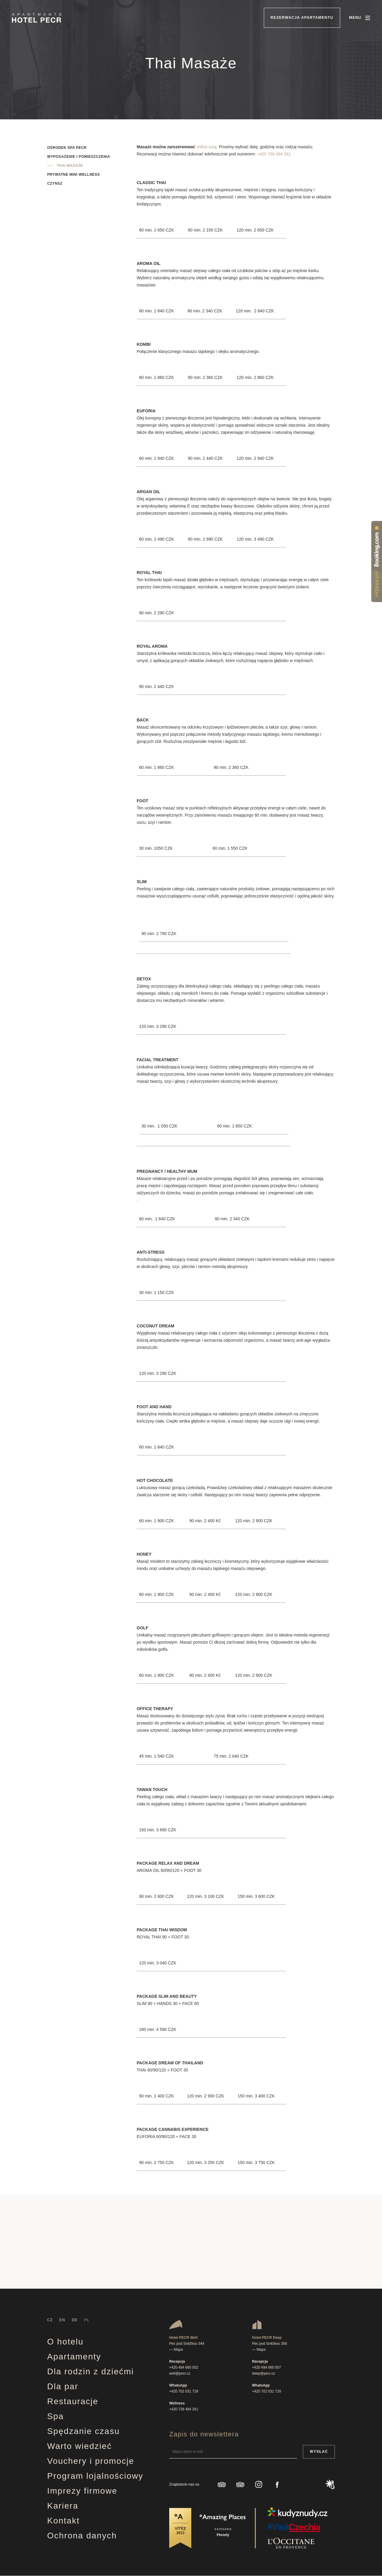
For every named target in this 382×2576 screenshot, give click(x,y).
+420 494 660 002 (183, 2367)
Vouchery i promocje (90, 2461)
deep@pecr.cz (263, 2373)
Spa (55, 2416)
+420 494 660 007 (266, 2367)
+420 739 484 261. (274, 154)
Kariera (62, 2505)
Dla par (62, 2386)
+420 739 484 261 (183, 2409)
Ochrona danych (82, 2535)
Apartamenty (74, 2356)
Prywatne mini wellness (73, 174)
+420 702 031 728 (183, 2391)
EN (62, 2320)
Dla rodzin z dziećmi (90, 2371)
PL (87, 2320)
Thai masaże (70, 165)
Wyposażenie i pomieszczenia (78, 157)
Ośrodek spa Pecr (67, 148)
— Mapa (176, 2349)
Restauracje (72, 2401)
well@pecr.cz (179, 2373)
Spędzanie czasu (83, 2431)
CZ (50, 2320)
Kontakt (63, 2520)
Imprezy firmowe (82, 2490)
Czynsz (54, 183)
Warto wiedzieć (79, 2446)
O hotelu (65, 2341)
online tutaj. (207, 146)
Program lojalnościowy (95, 2476)
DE (75, 2320)
